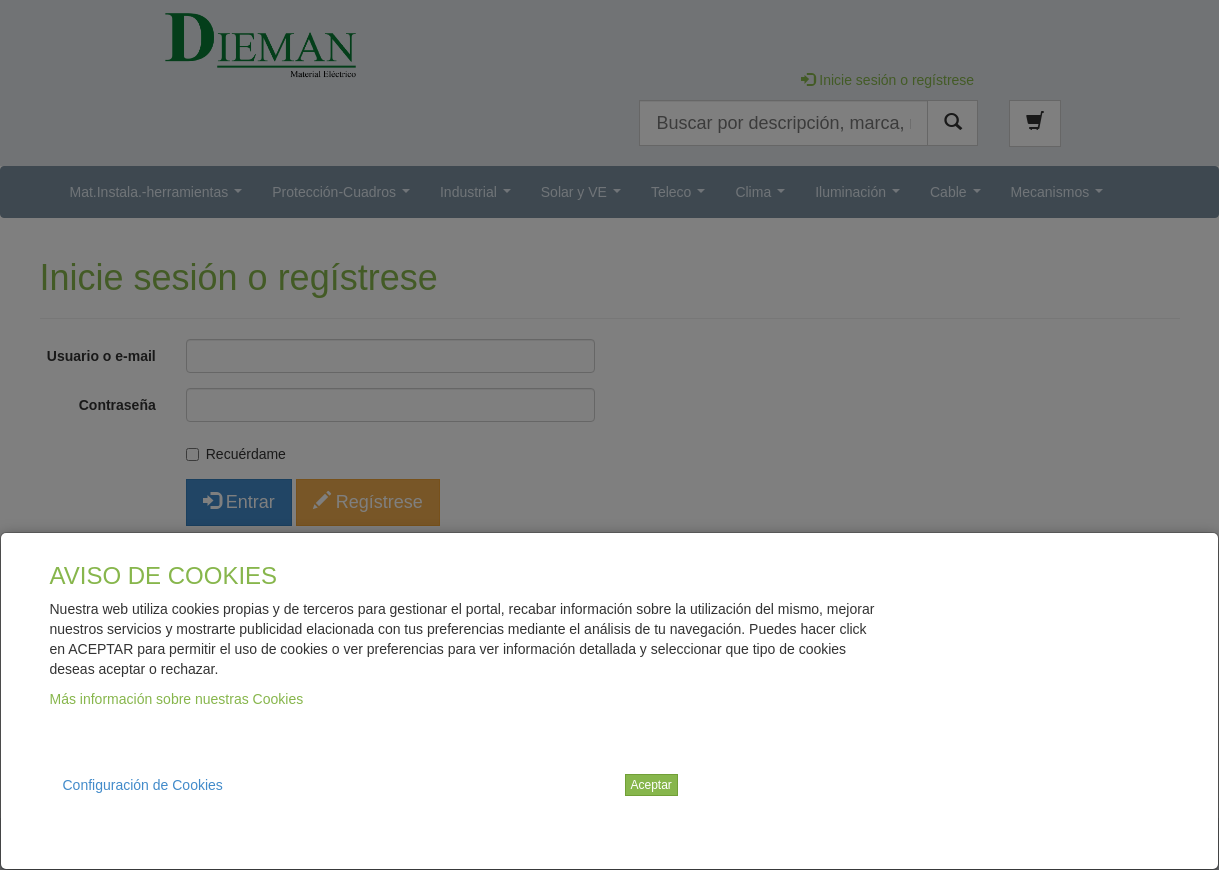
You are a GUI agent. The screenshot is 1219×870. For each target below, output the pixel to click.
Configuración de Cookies (143, 785)
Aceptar (651, 785)
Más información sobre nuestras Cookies (177, 699)
